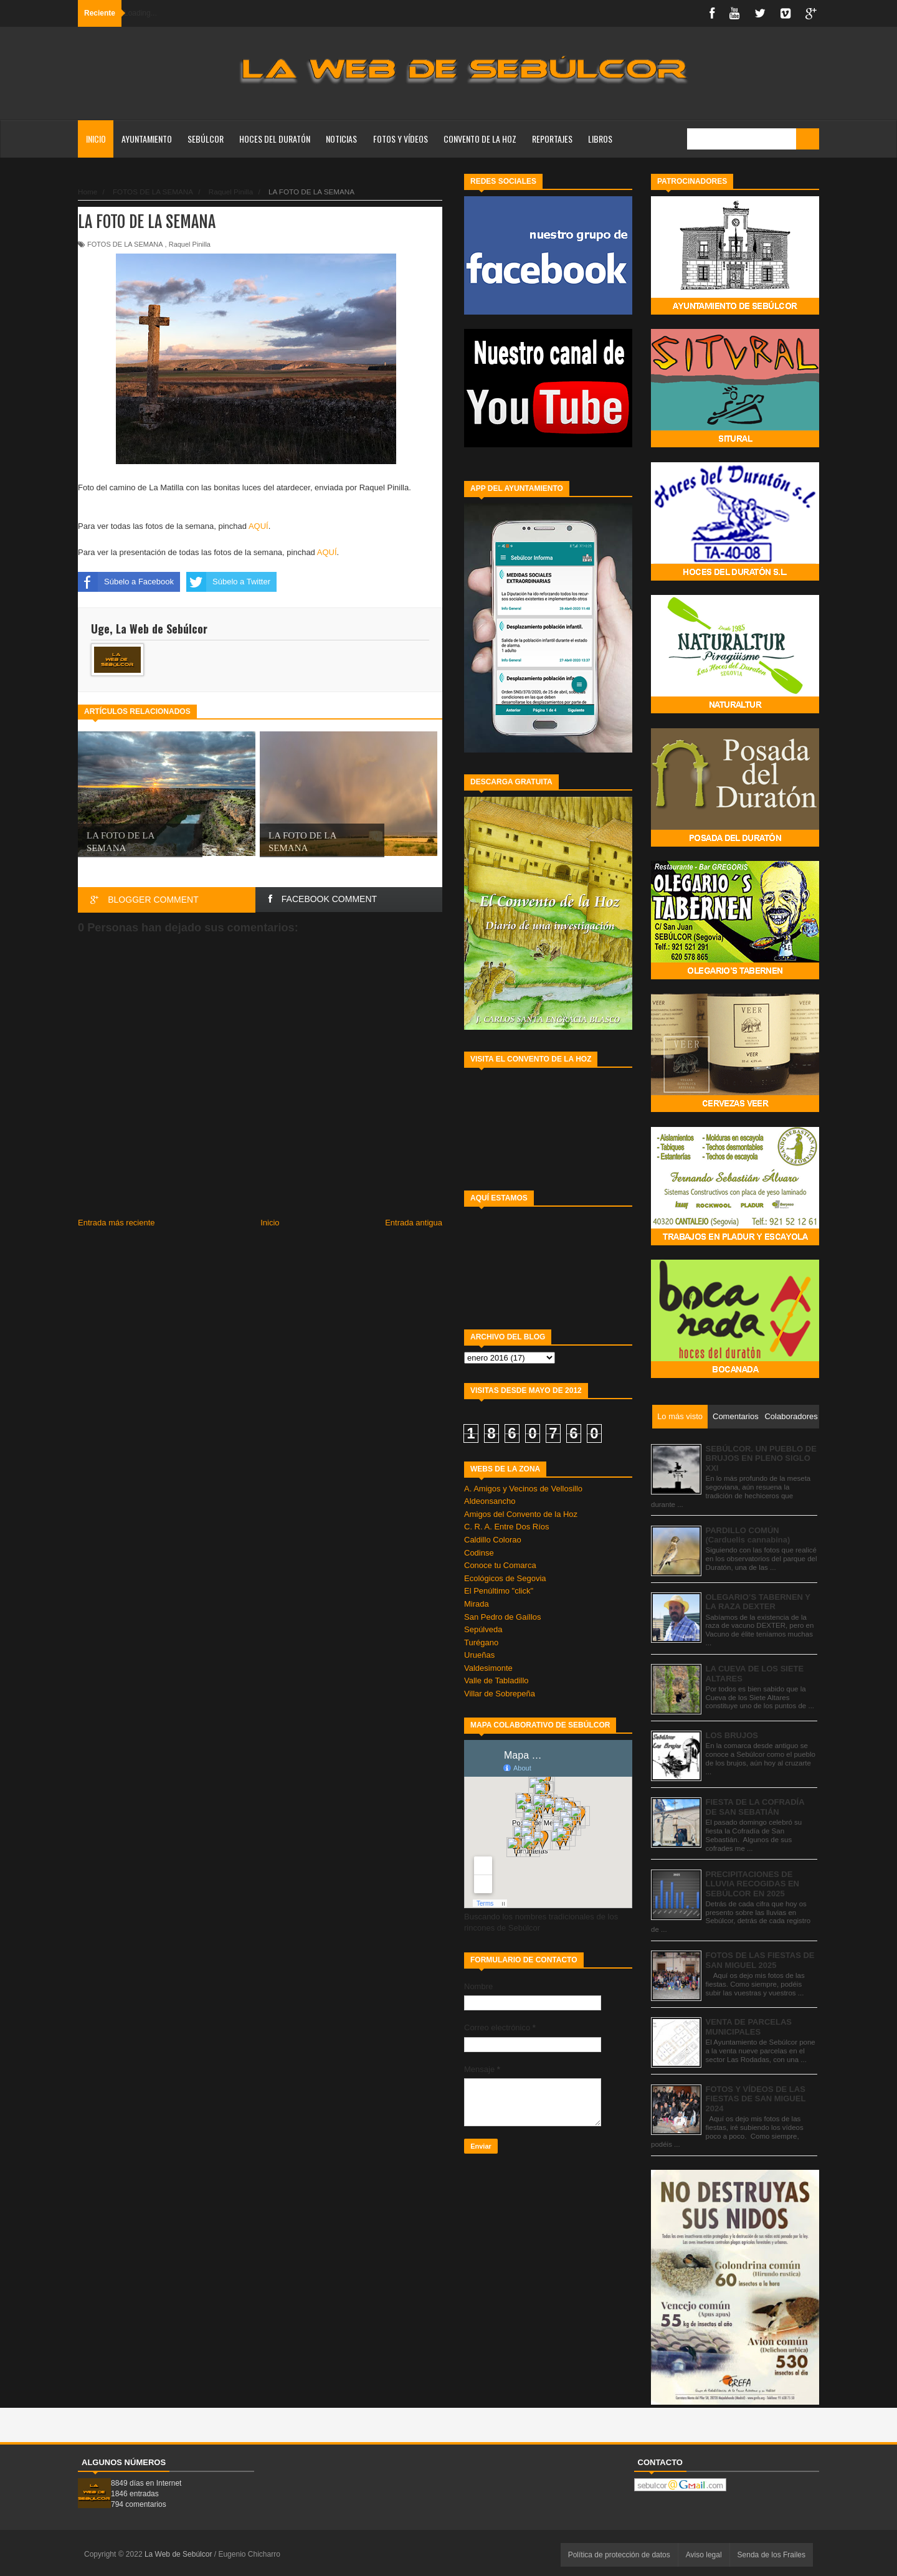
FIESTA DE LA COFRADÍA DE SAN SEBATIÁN (755, 1807)
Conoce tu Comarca (500, 1565)
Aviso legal (704, 2554)
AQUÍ (258, 526)
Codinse (479, 1552)
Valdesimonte (488, 1668)
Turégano (481, 1642)
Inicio (96, 138)
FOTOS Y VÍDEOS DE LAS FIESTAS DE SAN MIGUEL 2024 (756, 2098)
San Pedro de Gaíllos (502, 1617)
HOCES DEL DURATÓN (274, 138)
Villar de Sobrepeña (499, 1693)
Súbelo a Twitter (228, 582)
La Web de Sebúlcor (179, 2554)
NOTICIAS (341, 138)
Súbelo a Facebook (126, 582)
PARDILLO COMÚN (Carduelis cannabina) (748, 1535)
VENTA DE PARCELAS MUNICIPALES (749, 2027)
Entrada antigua (413, 1222)
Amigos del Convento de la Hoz (520, 1514)
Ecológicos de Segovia (505, 1578)
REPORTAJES (552, 138)
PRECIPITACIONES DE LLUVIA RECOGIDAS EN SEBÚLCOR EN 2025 (752, 1884)
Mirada (476, 1604)
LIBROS (600, 138)
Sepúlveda (483, 1629)
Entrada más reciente (116, 1222)
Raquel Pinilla (190, 244)
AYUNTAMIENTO (146, 138)
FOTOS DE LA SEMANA (125, 244)
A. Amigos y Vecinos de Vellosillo (523, 1488)
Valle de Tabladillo (496, 1680)
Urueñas (479, 1655)
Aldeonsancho (489, 1501)
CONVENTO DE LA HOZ (480, 138)
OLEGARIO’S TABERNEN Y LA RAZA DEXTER (758, 1602)
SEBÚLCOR (205, 138)
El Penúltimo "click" (498, 1590)
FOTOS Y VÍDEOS (400, 138)
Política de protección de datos (619, 2554)
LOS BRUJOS (732, 1735)
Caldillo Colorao (492, 1539)
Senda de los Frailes (771, 2554)
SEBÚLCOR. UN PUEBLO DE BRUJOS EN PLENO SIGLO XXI (761, 1458)
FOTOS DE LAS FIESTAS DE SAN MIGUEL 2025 (760, 1960)
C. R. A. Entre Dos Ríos (506, 1526)
